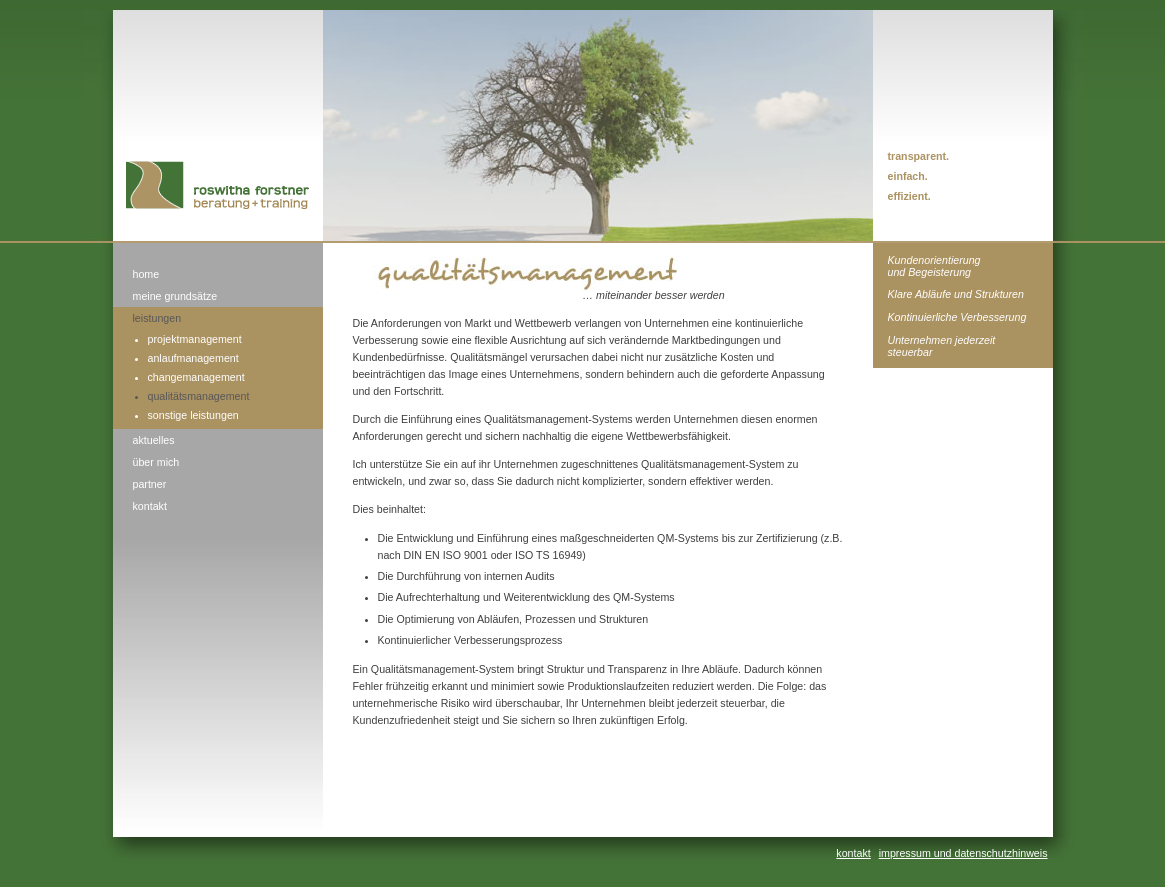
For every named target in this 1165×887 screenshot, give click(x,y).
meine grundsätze (175, 296)
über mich (156, 462)
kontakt (150, 506)
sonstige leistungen (193, 415)
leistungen (157, 318)
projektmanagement (195, 339)
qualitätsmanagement (199, 396)
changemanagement (196, 377)
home (146, 274)
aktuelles (154, 440)
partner (150, 484)
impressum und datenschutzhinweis (963, 853)
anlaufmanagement (193, 358)
